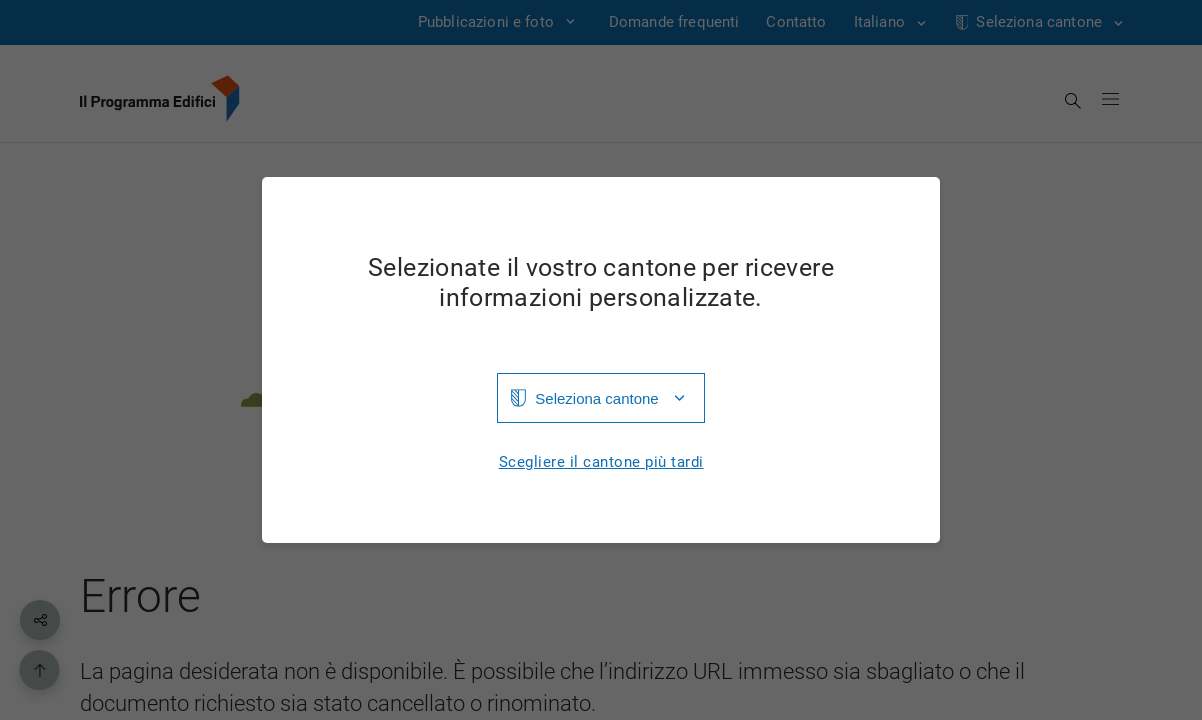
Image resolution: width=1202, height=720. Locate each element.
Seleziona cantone (596, 398)
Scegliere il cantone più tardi (601, 462)
